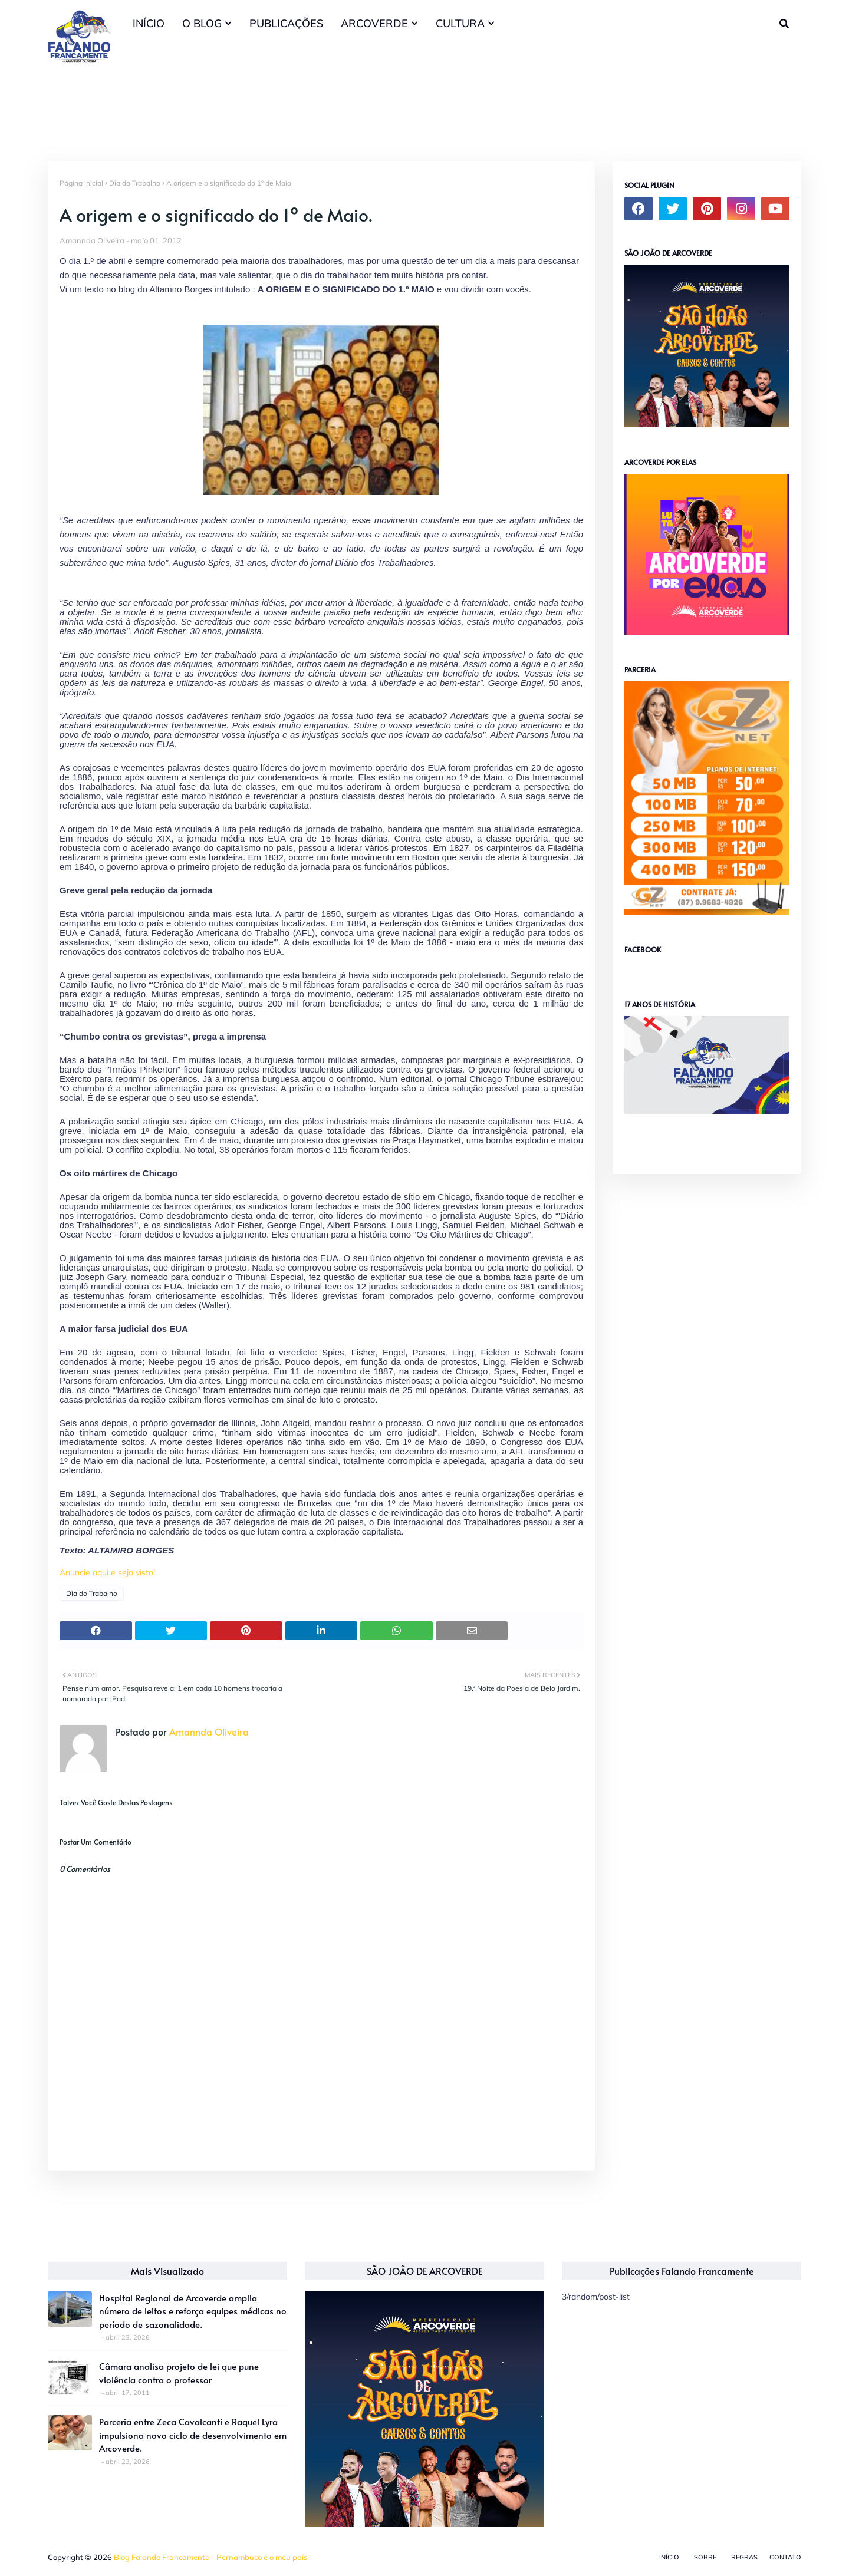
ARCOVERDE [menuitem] (374, 23)
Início (669, 2557)
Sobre (705, 2557)
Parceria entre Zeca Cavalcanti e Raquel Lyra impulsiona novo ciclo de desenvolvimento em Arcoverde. (193, 2434)
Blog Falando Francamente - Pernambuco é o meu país (210, 2557)
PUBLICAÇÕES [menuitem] (286, 23)
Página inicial (81, 183)
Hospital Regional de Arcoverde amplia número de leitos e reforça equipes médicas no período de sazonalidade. (193, 2310)
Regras (744, 2557)
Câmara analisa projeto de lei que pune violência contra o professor (179, 2373)
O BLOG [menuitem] (202, 23)
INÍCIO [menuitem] (148, 23)
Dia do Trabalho (134, 183)
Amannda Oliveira (92, 240)
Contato (785, 2557)
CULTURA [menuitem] (460, 23)
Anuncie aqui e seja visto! (107, 1572)
